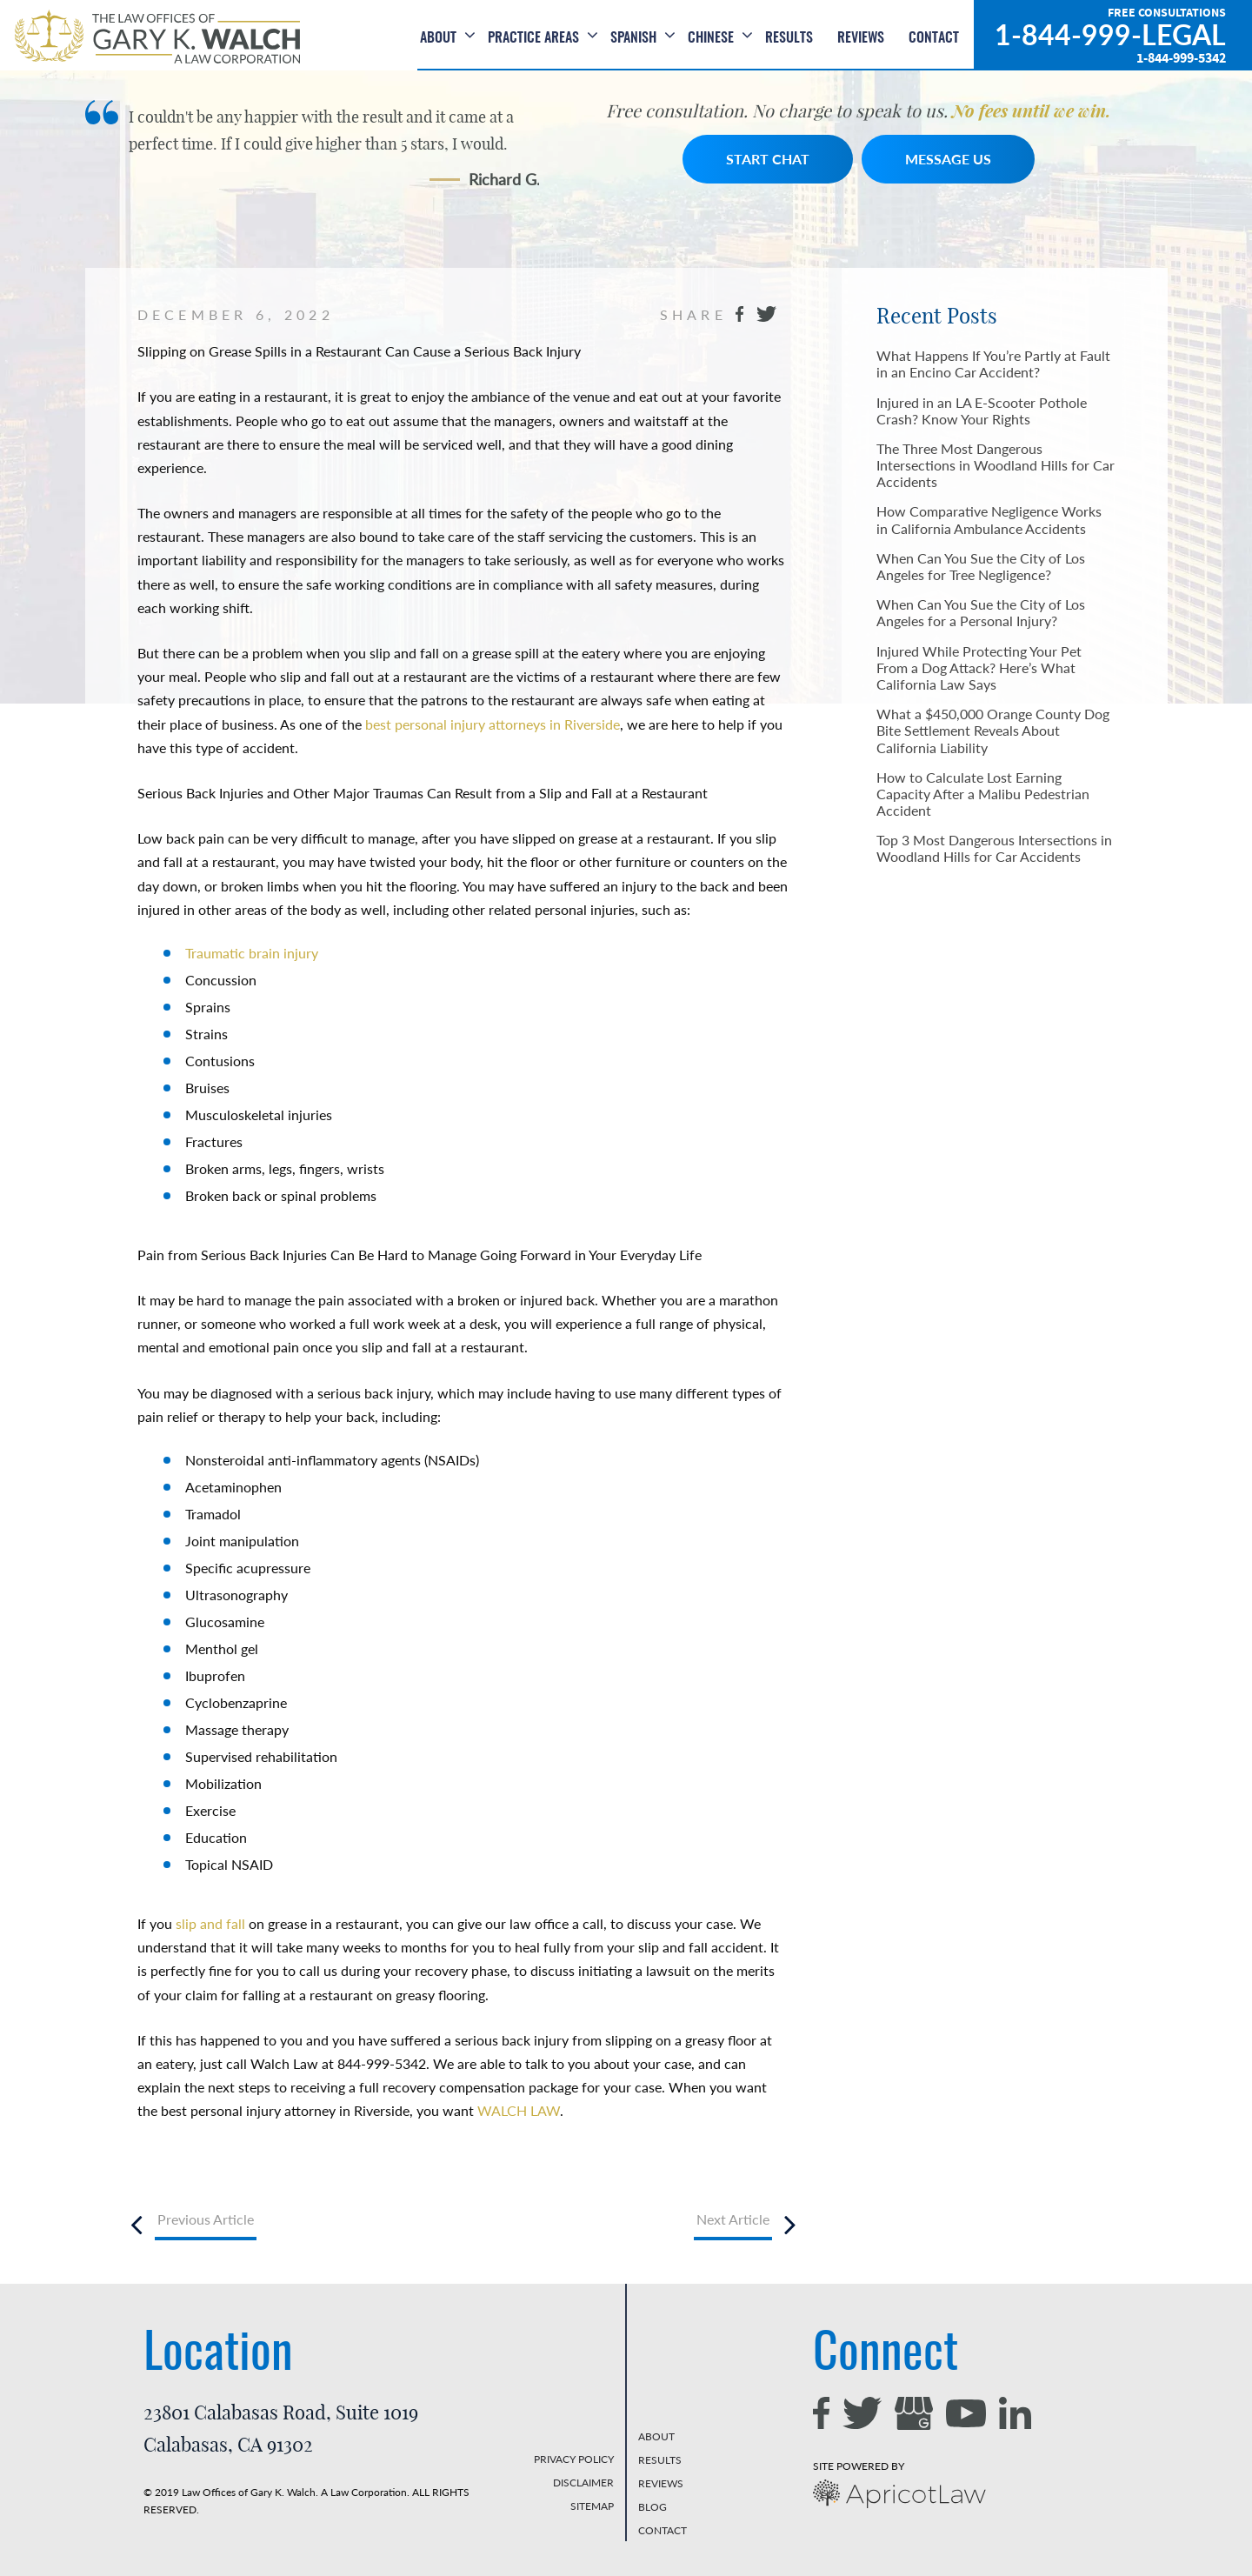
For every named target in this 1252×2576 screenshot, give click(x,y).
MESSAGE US (948, 158)
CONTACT (662, 2530)
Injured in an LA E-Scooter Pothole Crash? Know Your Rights (981, 410)
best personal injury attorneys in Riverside (492, 724)
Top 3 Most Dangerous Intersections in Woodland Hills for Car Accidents (994, 847)
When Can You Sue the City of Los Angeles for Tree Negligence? (980, 566)
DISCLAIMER (583, 2482)
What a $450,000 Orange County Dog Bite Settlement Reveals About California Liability (992, 730)
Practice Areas (533, 38)
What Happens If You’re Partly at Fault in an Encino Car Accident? (993, 363)
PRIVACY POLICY (574, 2459)
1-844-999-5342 (1181, 58)
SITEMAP (592, 2506)
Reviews (860, 38)
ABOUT (656, 2436)
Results (789, 38)
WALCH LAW (518, 2110)
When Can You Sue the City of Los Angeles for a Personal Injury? (980, 612)
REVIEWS (660, 2483)
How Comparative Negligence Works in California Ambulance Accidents (989, 519)
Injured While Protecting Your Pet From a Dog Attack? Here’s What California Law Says (979, 667)
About (438, 38)
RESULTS (660, 2459)
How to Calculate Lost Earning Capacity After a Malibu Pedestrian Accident (982, 793)
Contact (934, 38)
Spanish (633, 38)
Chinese (711, 38)
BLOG (652, 2506)
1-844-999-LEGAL (1110, 34)
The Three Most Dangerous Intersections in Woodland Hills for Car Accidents (995, 465)
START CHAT (767, 158)
